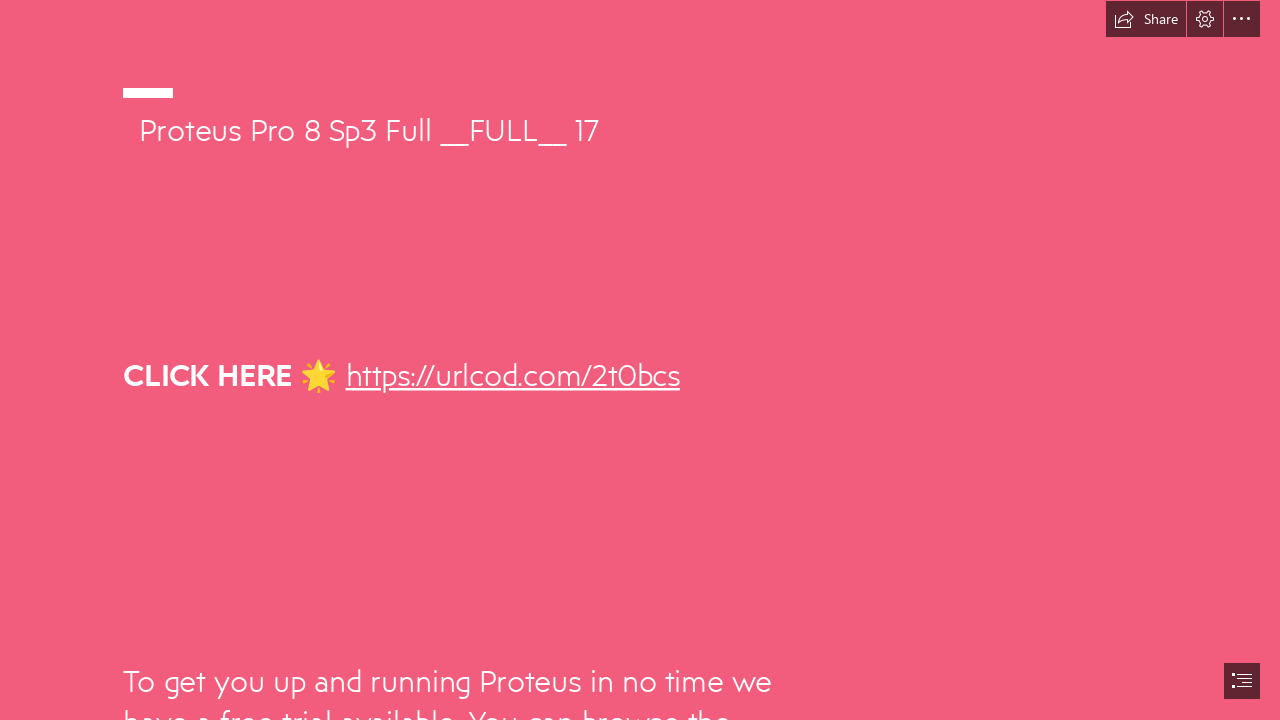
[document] (640, 360)
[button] (1146, 19)
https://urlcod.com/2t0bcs (512, 373)
